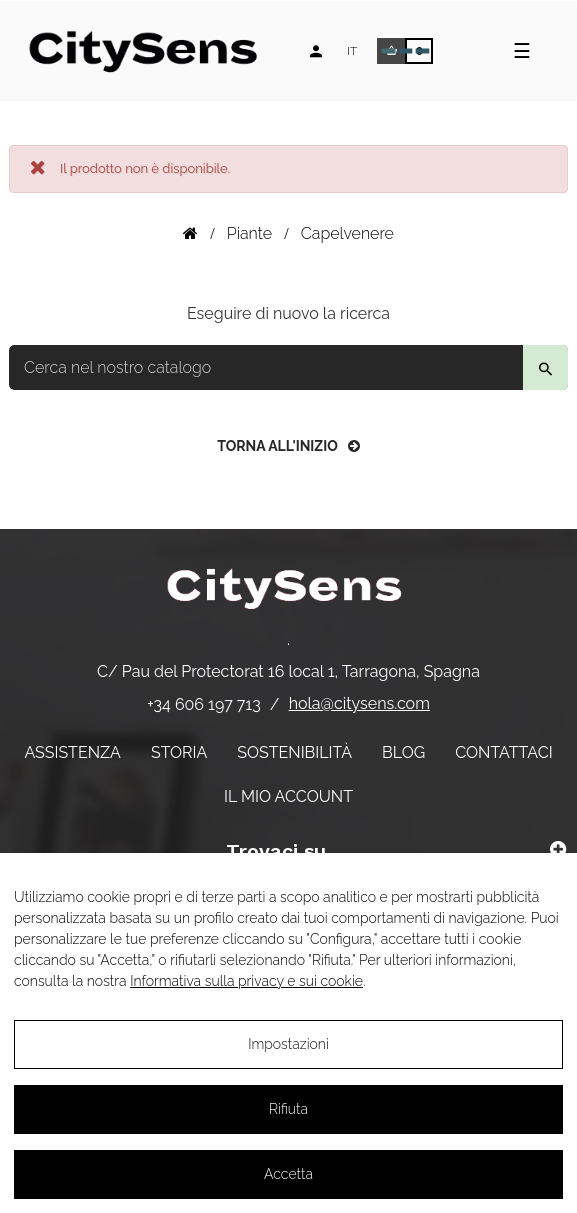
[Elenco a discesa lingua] (352, 51)
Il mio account (288, 796)
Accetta (288, 1174)
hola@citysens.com (359, 703)
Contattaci (503, 752)
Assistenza (72, 752)
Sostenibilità (294, 752)
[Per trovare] (288, 367)
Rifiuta (288, 1109)
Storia (179, 752)
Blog (403, 752)
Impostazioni (288, 1044)
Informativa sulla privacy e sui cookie (246, 981)
